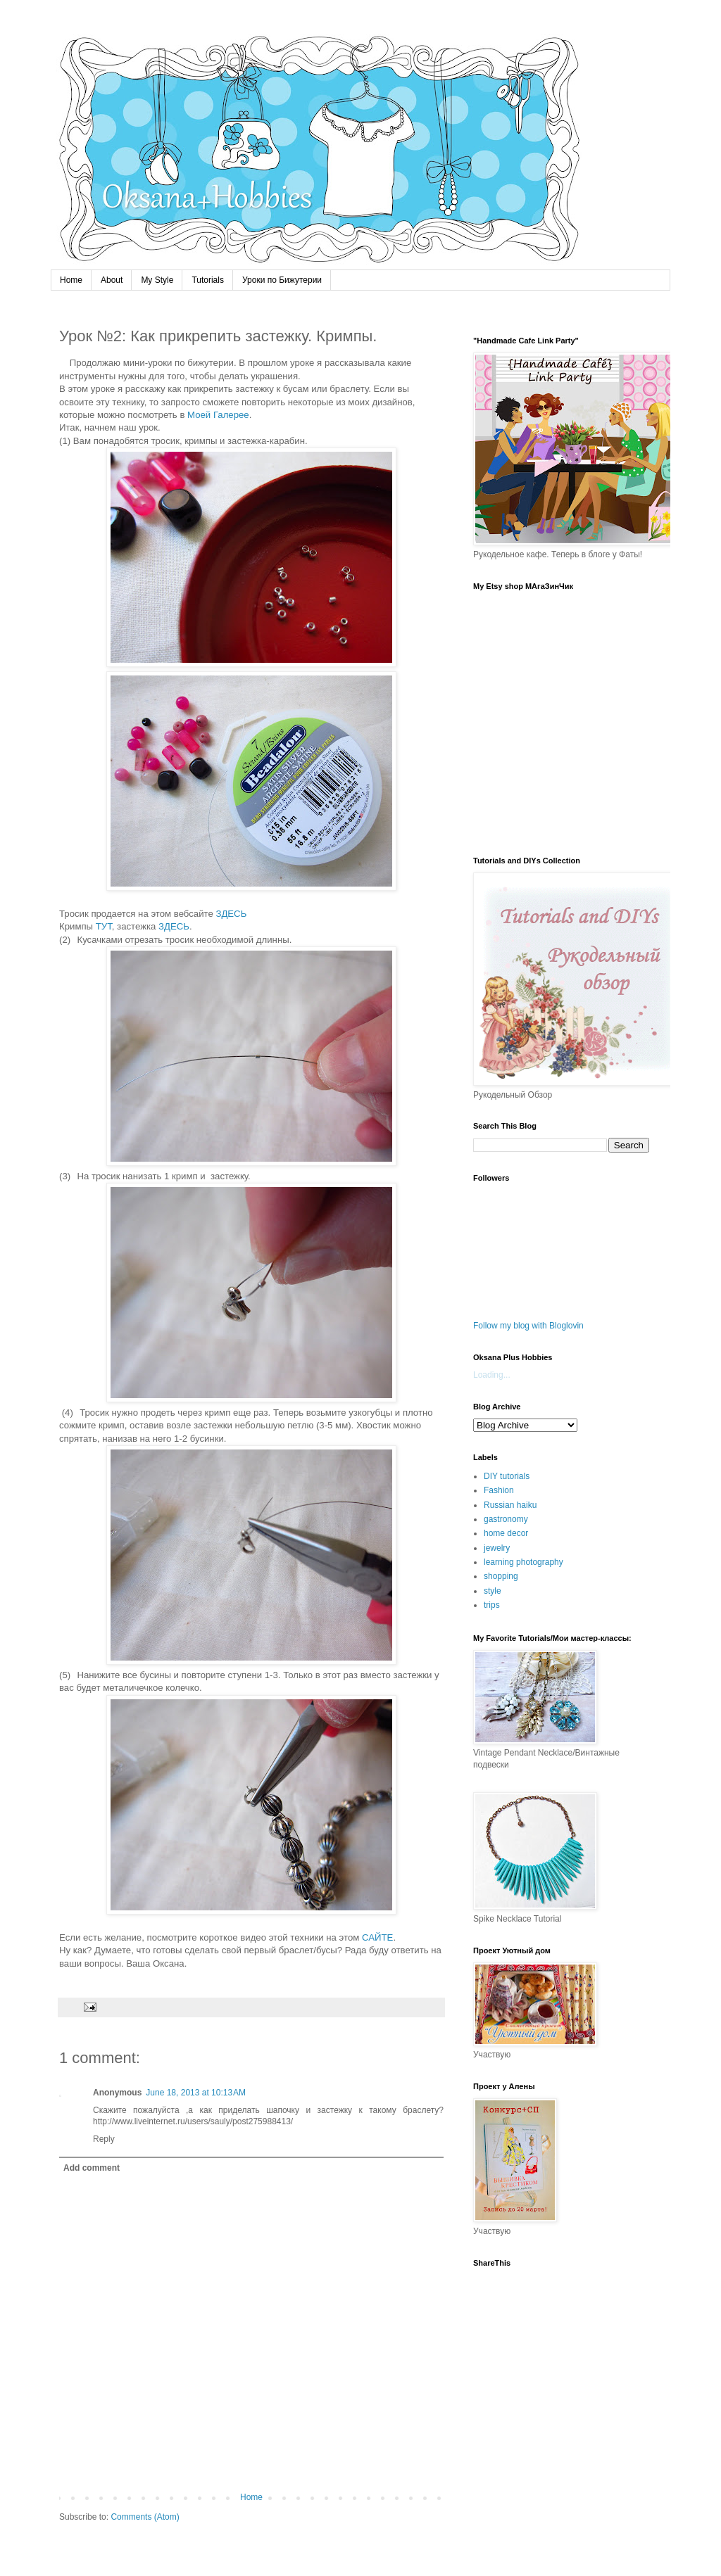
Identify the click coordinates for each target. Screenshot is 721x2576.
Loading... (491, 1375)
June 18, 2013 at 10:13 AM (196, 2093)
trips (492, 1605)
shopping (501, 1576)
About (112, 280)
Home (71, 280)
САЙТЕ (377, 1937)
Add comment (91, 2168)
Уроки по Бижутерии (282, 280)
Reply (104, 2139)
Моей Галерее (218, 415)
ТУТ (104, 926)
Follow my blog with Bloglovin (528, 1326)
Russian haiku (510, 1505)
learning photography (523, 1562)
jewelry (497, 1548)
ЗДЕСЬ (230, 913)
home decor (506, 1533)
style (492, 1591)
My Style (157, 280)
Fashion (499, 1490)
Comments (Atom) (145, 2517)
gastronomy (506, 1519)
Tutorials (208, 280)
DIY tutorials (506, 1476)
